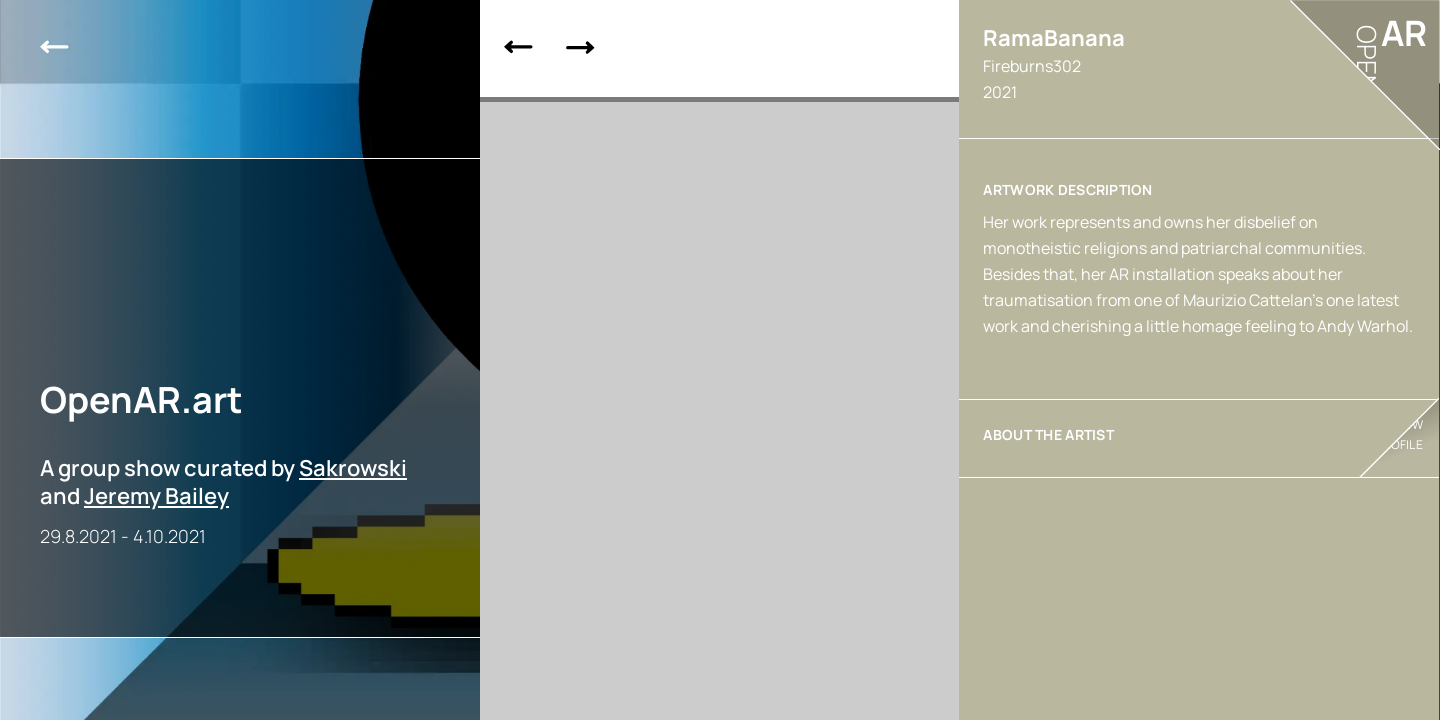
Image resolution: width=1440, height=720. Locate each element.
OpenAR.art (141, 399)
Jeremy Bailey (156, 496)
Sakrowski (353, 468)
